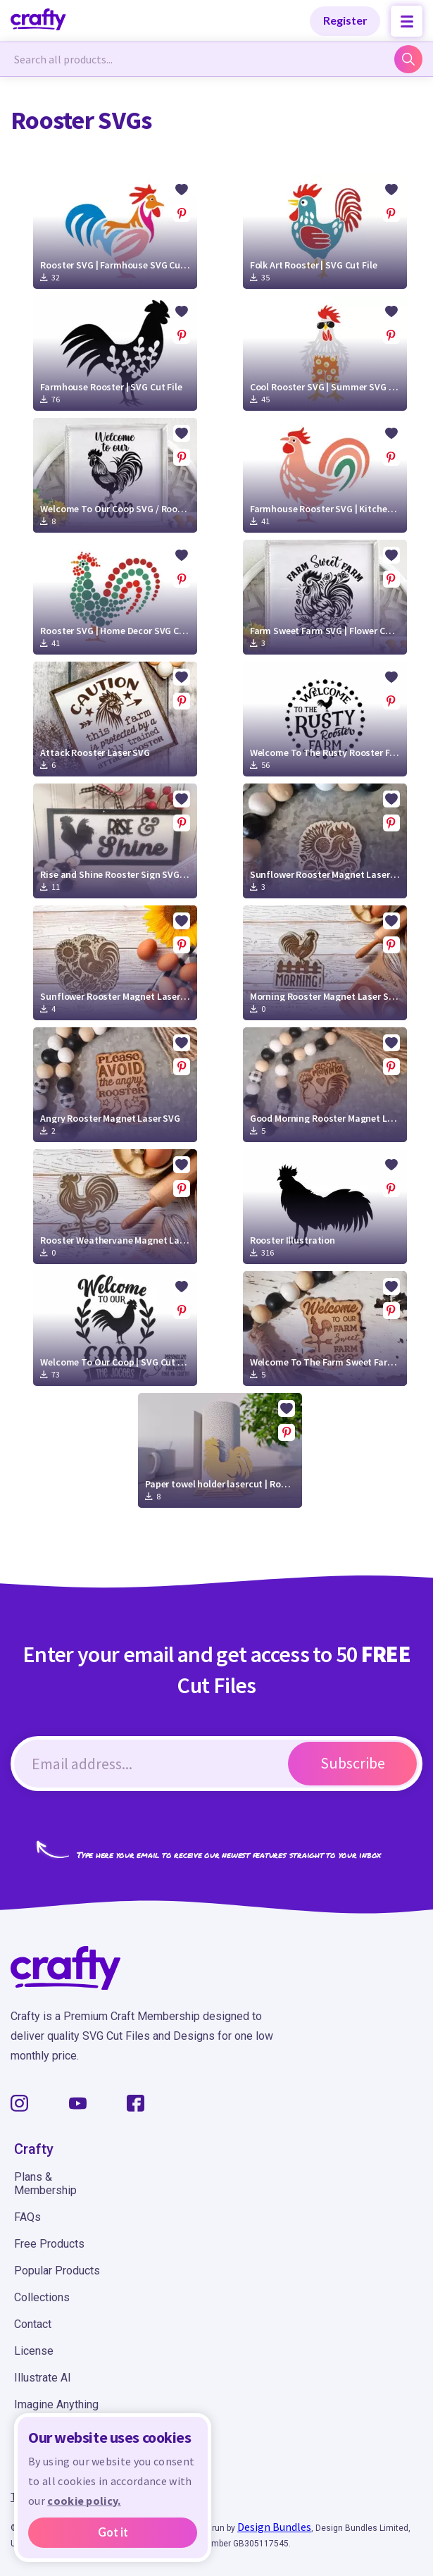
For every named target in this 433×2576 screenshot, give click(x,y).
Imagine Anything (56, 2404)
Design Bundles (274, 2527)
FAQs (27, 2217)
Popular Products (57, 2270)
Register (345, 20)
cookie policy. (83, 2501)
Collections (42, 2297)
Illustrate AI (42, 2377)
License (34, 2351)
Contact (32, 2324)
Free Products (49, 2243)
